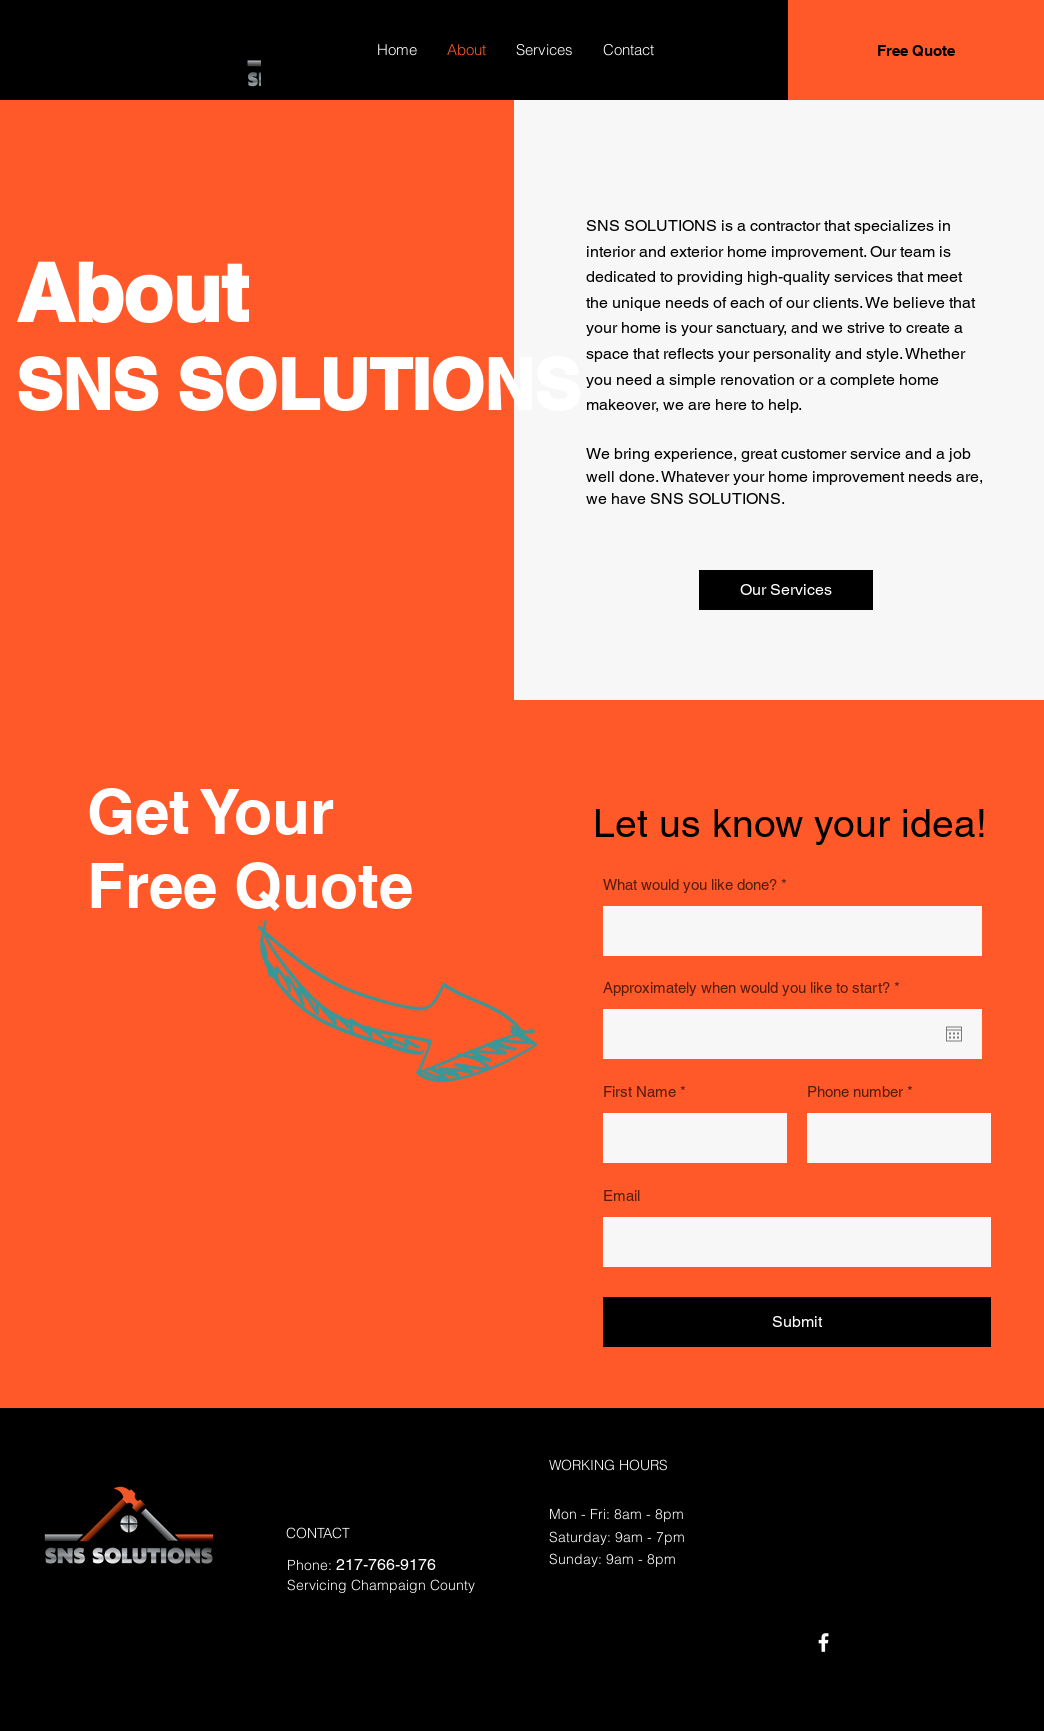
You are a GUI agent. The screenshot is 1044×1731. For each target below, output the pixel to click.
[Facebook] (823, 1642)
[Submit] (797, 1322)
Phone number (855, 1091)
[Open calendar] (954, 1034)
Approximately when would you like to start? (755, 987)
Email (621, 1195)
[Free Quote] (916, 50)
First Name (639, 1091)
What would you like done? (690, 884)
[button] (786, 590)
